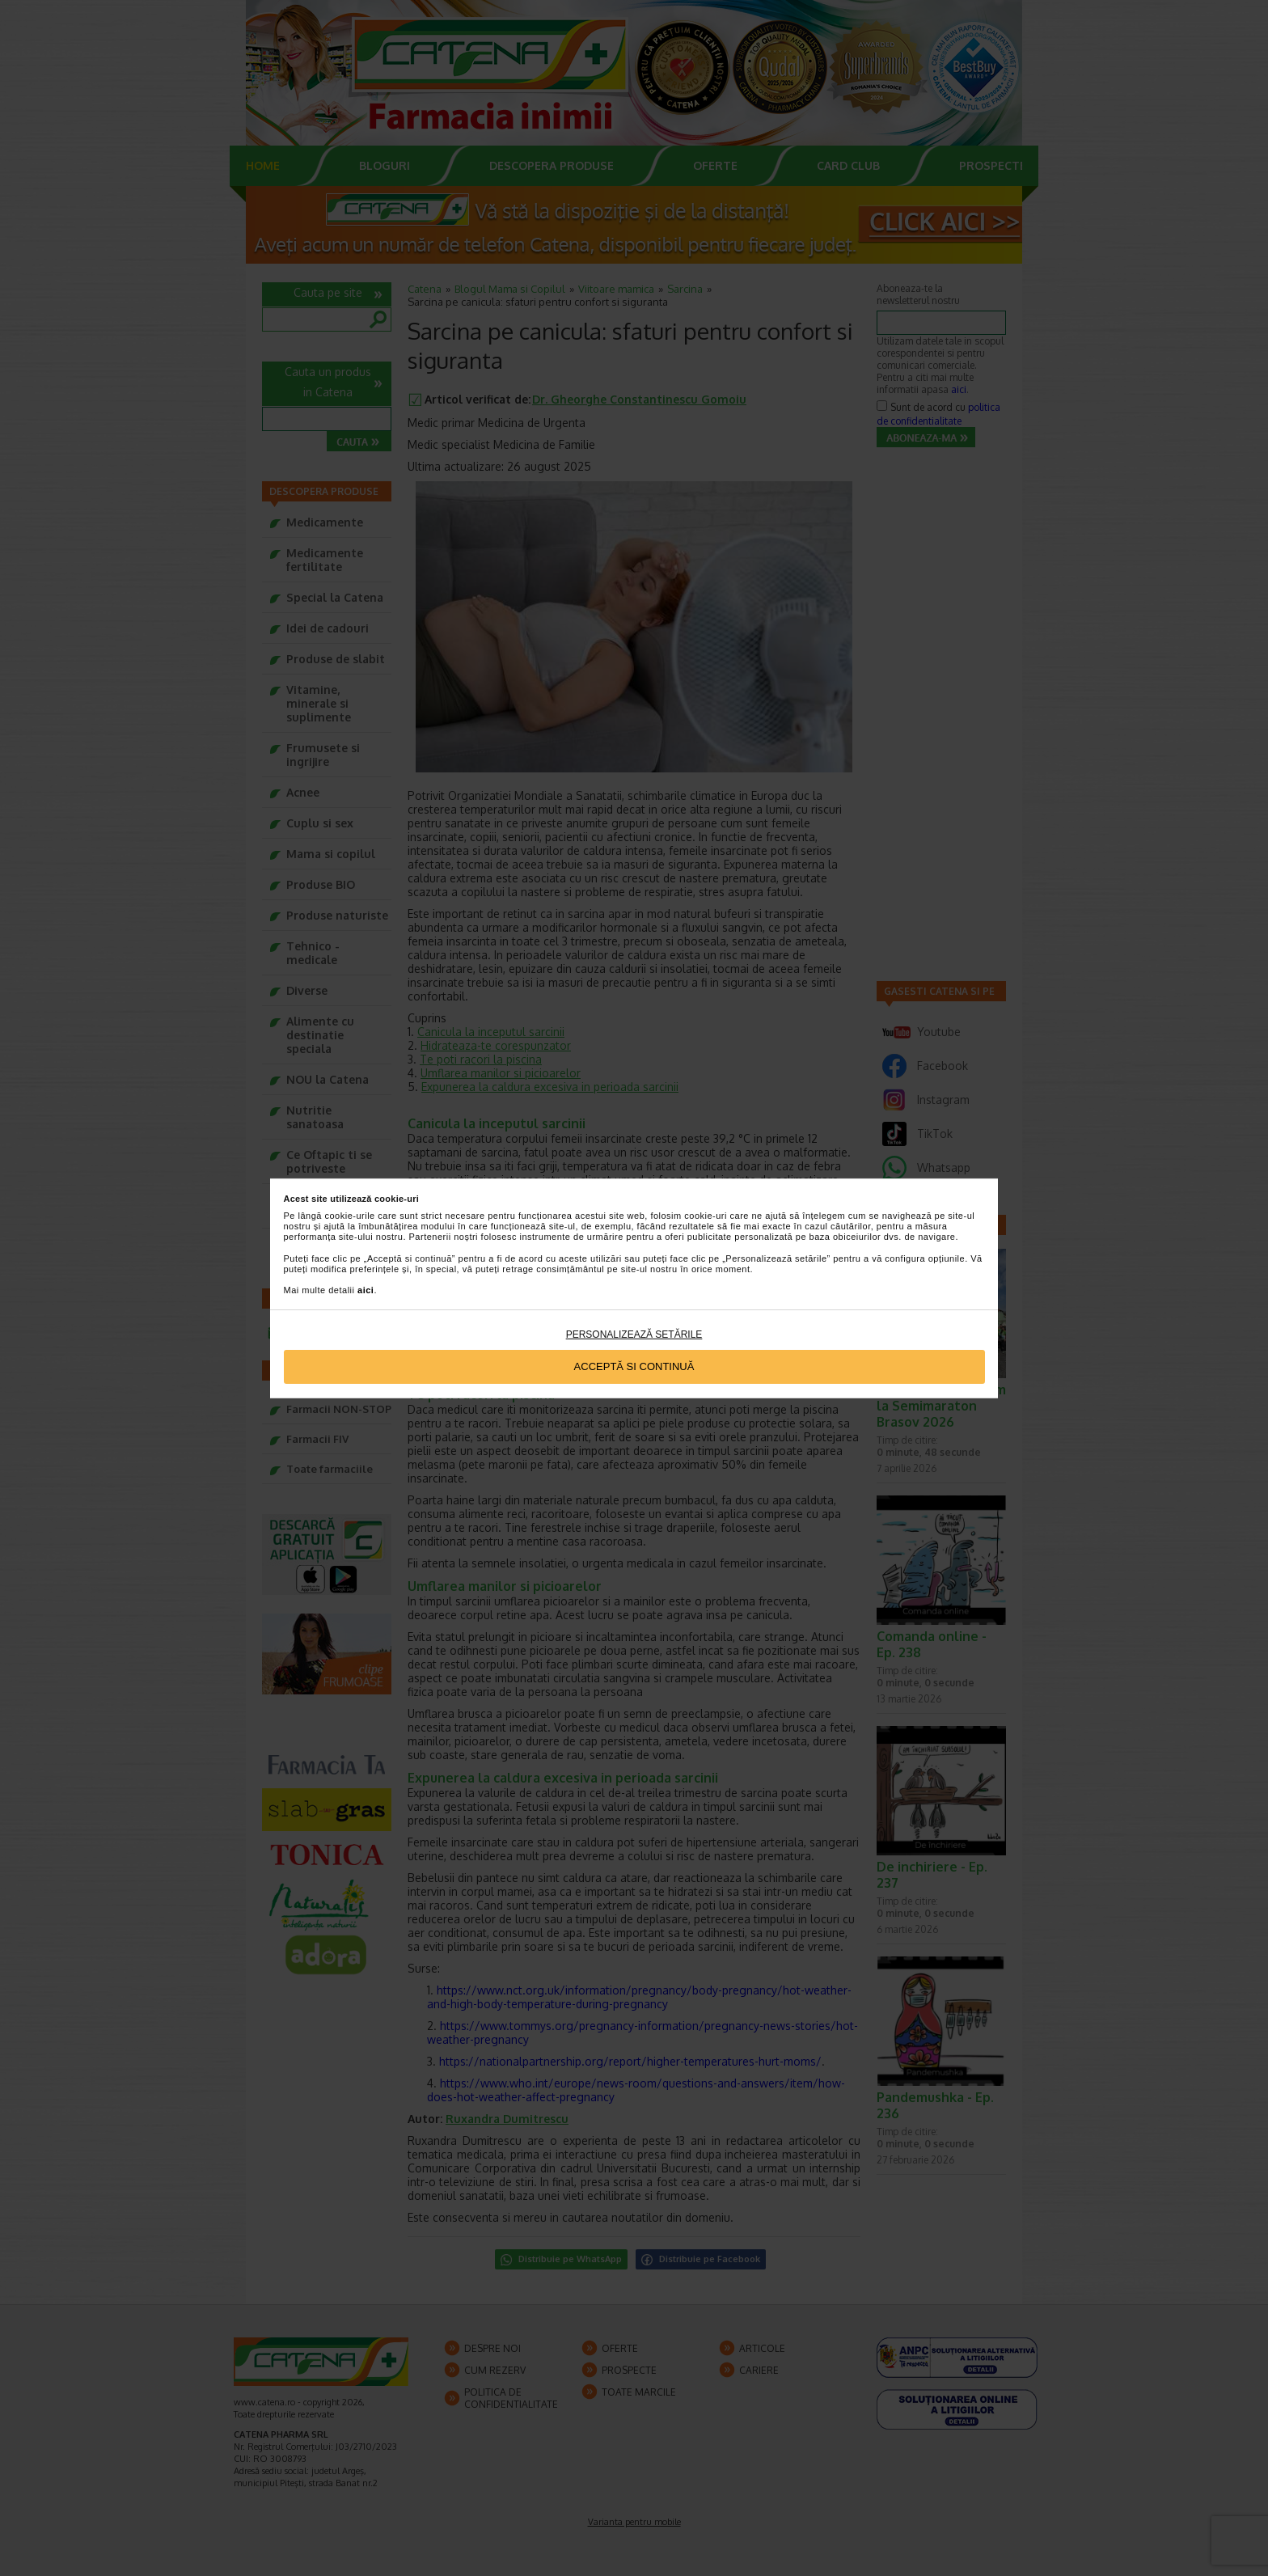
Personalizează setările (634, 1334)
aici (365, 1290)
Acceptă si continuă (634, 1366)
